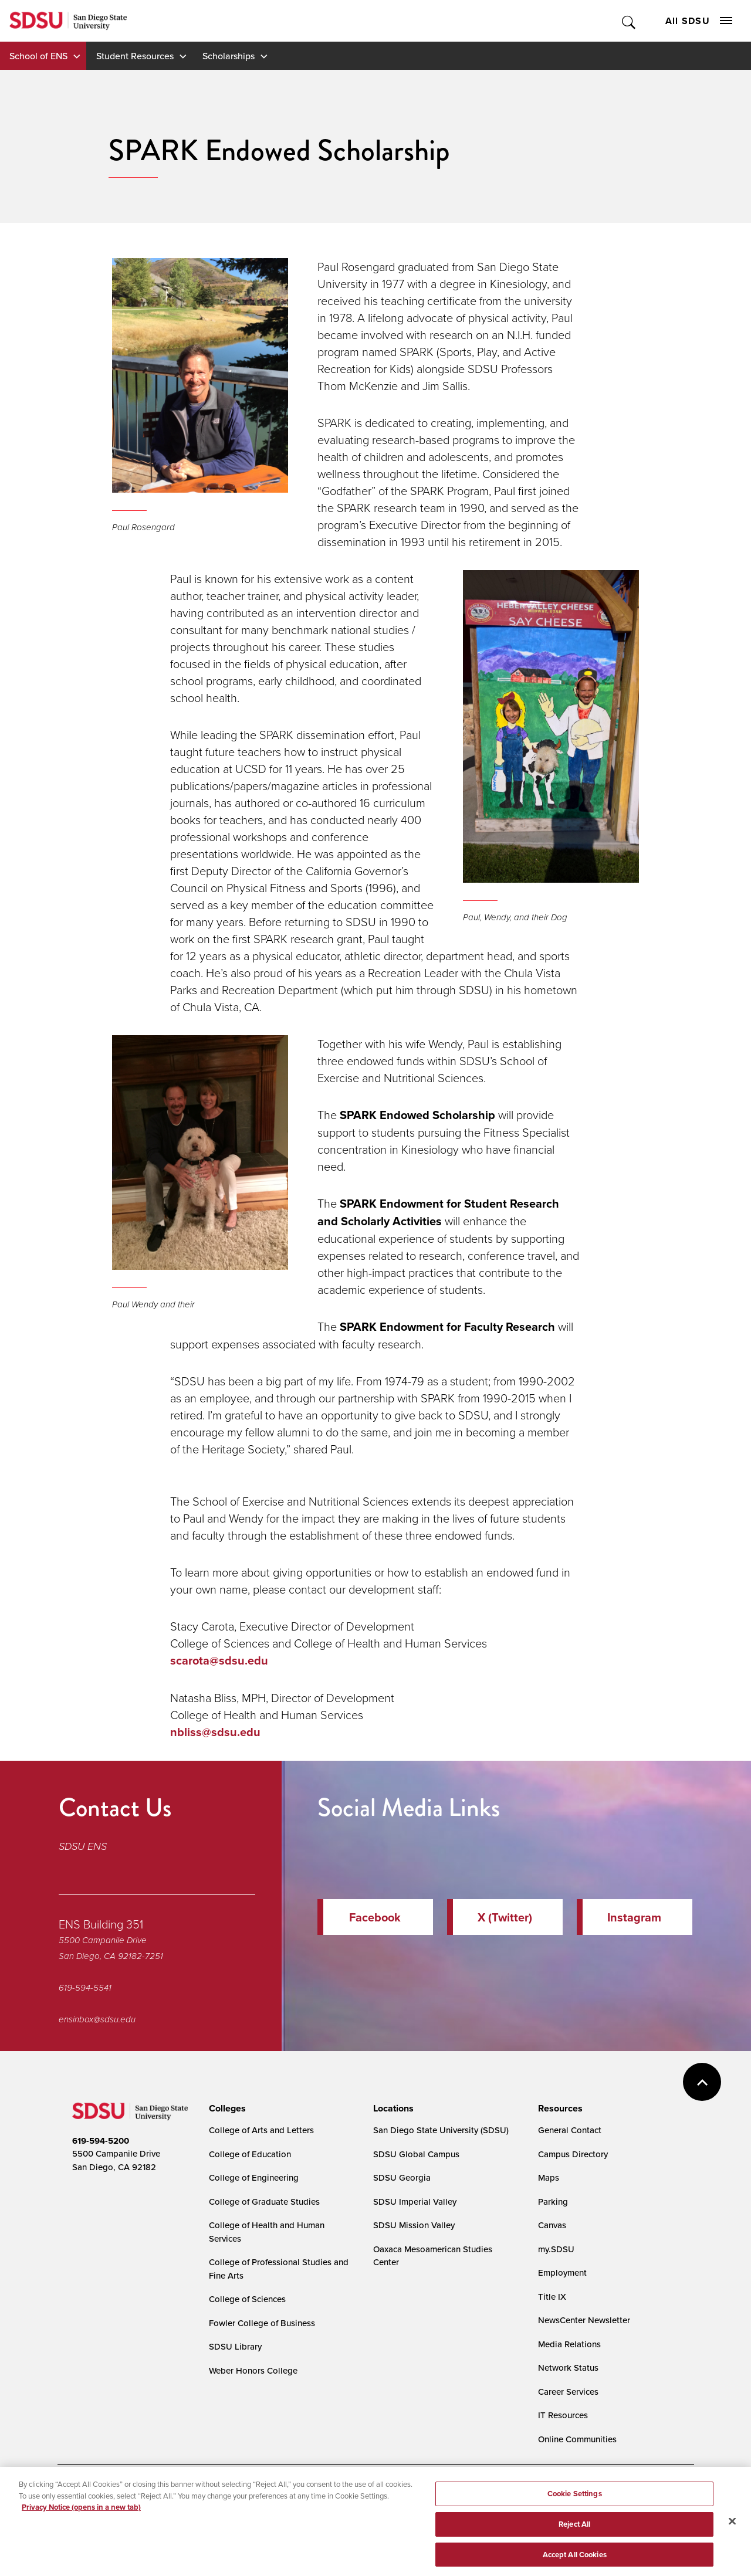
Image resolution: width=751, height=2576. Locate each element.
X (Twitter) (505, 1917)
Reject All (574, 2533)
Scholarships (228, 55)
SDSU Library (235, 2346)
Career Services (568, 2391)
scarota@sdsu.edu (219, 1660)
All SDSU (698, 21)
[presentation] (225, 2108)
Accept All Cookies (575, 2563)
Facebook (375, 1917)
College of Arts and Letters (261, 2130)
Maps (548, 2177)
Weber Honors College (253, 2370)
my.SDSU (556, 2249)
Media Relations (569, 2344)
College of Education (250, 2154)
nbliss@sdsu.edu (215, 1732)
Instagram (634, 1917)
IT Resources (563, 2415)
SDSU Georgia (402, 2177)
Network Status (568, 2367)
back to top (702, 2082)
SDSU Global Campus (416, 2154)
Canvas (552, 2225)
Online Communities (577, 2439)
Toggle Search (629, 21)
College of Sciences (247, 2299)
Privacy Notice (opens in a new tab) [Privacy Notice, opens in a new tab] (81, 2516)
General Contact (569, 2130)
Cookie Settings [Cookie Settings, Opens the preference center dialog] (574, 2503)
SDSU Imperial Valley (414, 2201)
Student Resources (135, 55)
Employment (562, 2272)
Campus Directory (573, 2154)
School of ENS (38, 55)
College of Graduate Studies (264, 2201)
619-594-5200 (100, 2140)
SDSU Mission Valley (414, 2225)
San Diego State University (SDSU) (441, 2130)
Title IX (552, 2296)
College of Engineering (254, 2177)
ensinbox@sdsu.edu (97, 2019)
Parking (553, 2201)
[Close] (732, 2530)
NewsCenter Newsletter (584, 2320)
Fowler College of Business (262, 2323)
